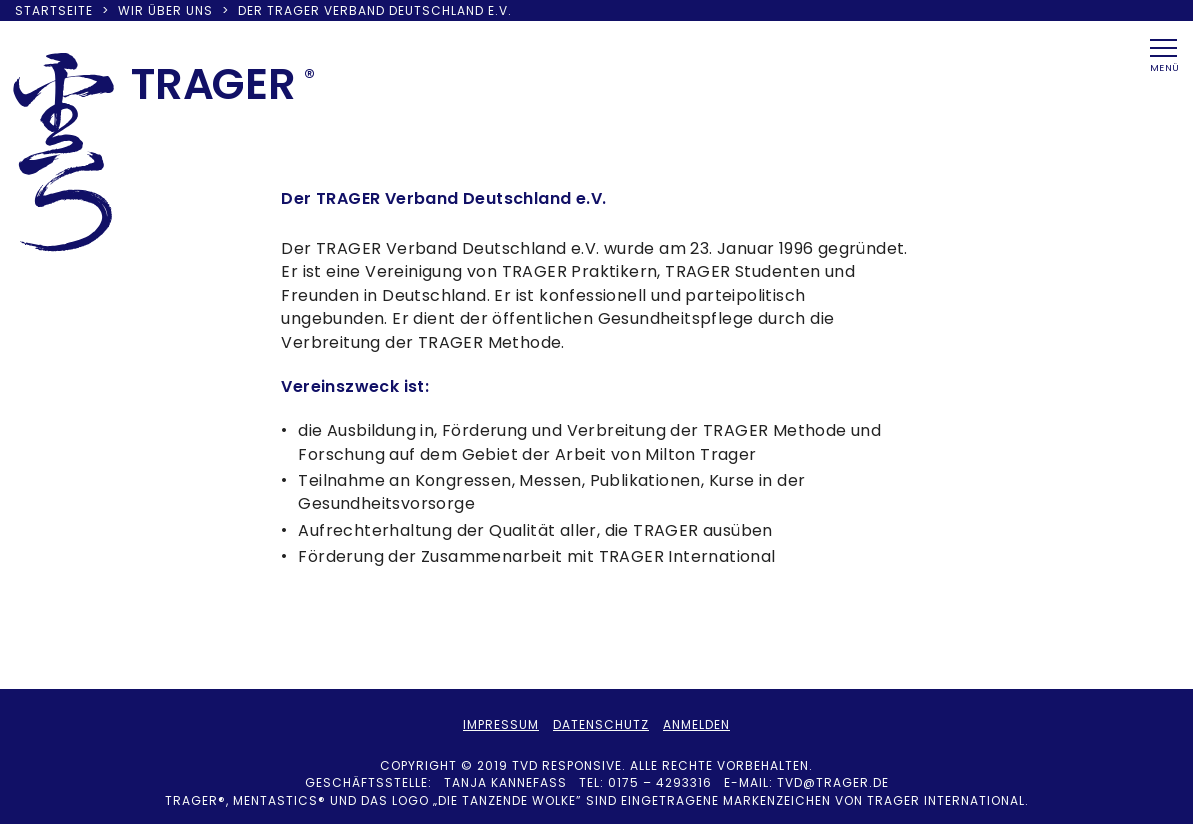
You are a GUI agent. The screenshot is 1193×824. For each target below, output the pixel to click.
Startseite (54, 10)
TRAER (213, 84)
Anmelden (696, 724)
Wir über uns (165, 10)
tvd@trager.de (833, 782)
